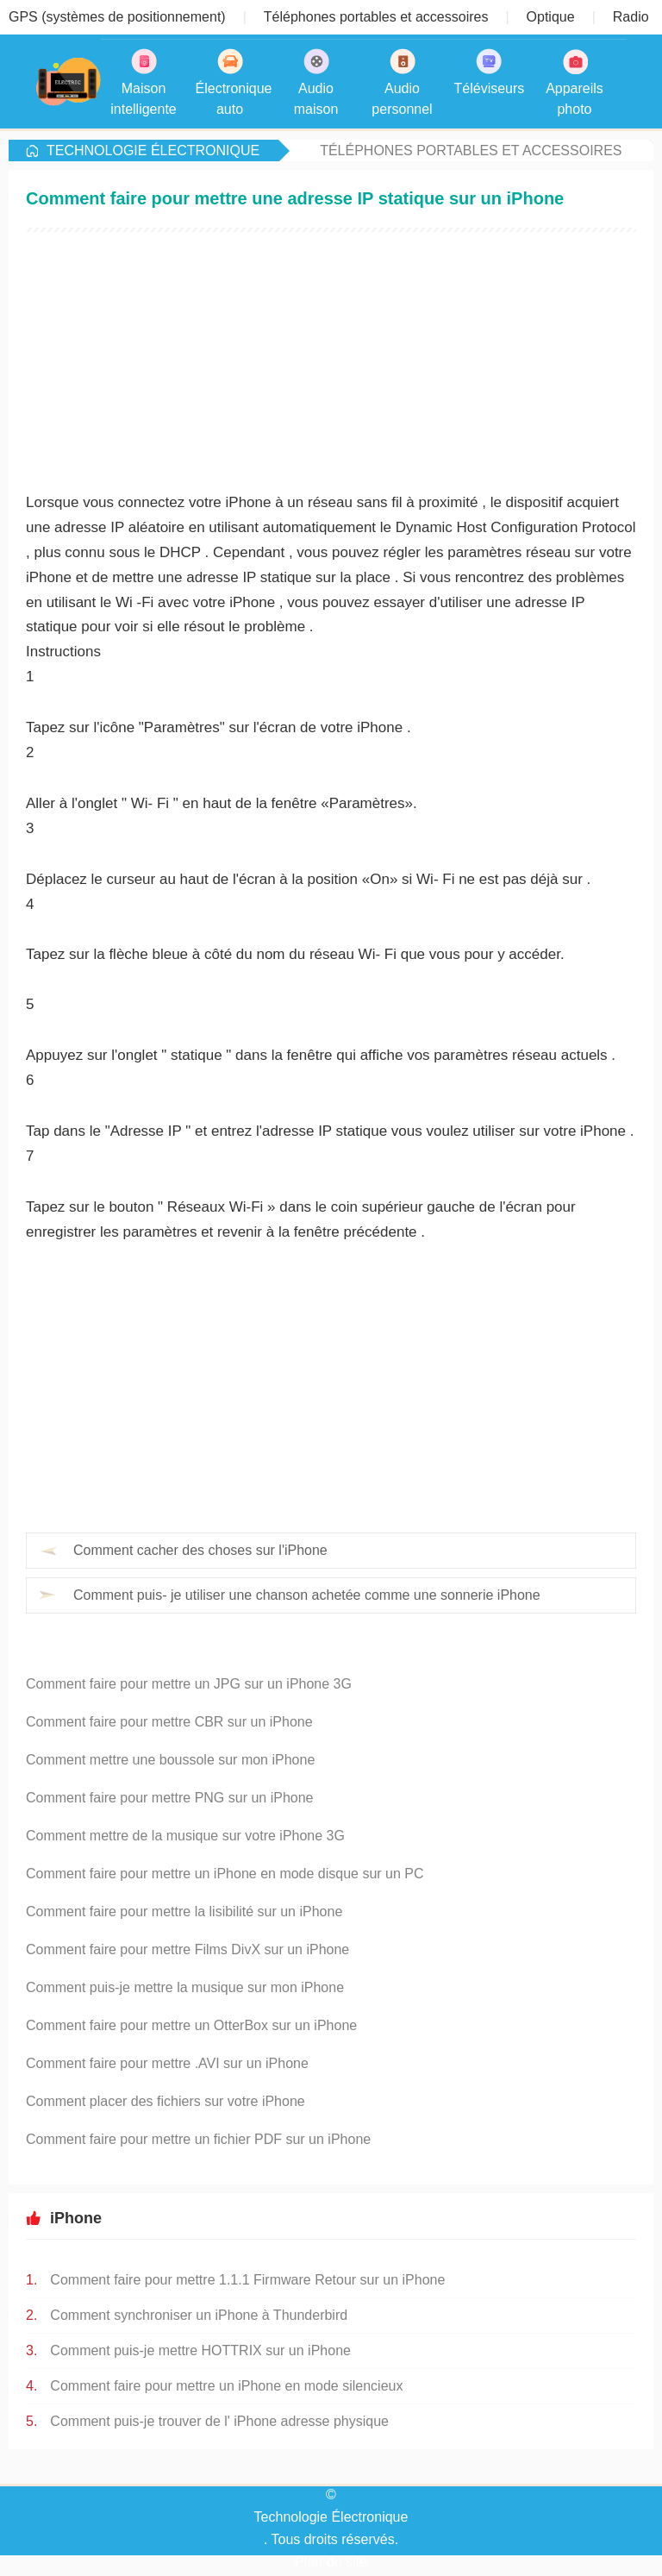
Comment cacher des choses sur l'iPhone (200, 1550)
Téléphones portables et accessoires (470, 150)
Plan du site (331, 2561)
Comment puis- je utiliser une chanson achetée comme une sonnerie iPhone (306, 1595)
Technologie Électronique (153, 150)
